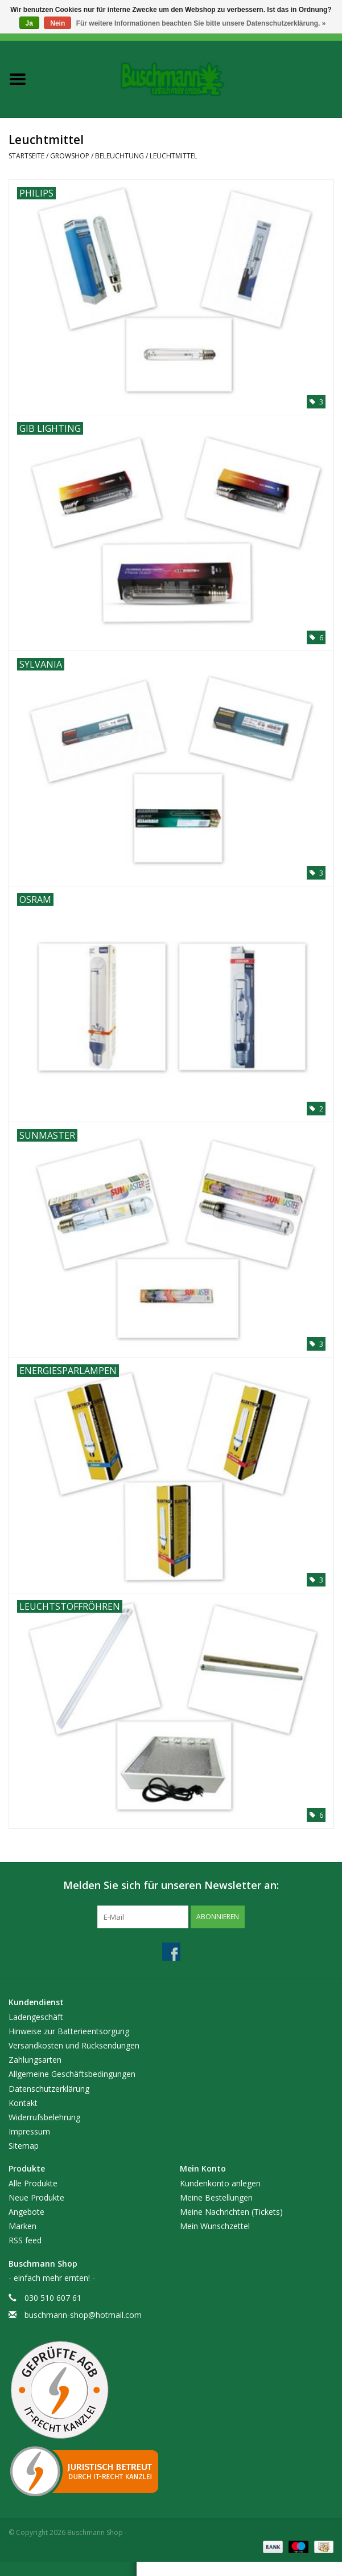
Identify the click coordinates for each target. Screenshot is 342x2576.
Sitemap (24, 2145)
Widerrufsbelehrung (44, 2117)
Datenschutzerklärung (49, 2088)
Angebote (26, 2211)
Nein (57, 23)
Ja (29, 23)
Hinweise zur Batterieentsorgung (69, 2031)
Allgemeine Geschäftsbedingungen (72, 2073)
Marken (22, 2226)
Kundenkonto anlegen (220, 2183)
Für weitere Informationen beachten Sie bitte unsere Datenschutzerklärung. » (201, 23)
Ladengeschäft (36, 2016)
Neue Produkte (36, 2197)
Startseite (26, 156)
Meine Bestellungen (216, 2197)
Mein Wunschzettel (215, 2226)
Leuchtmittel (173, 156)
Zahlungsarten (35, 2059)
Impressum (29, 2131)
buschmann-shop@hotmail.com (83, 2314)
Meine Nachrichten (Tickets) (231, 2211)
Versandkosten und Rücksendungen (74, 2045)
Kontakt (23, 2102)
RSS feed (25, 2240)
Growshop (69, 156)
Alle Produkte (33, 2183)
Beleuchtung (119, 156)
